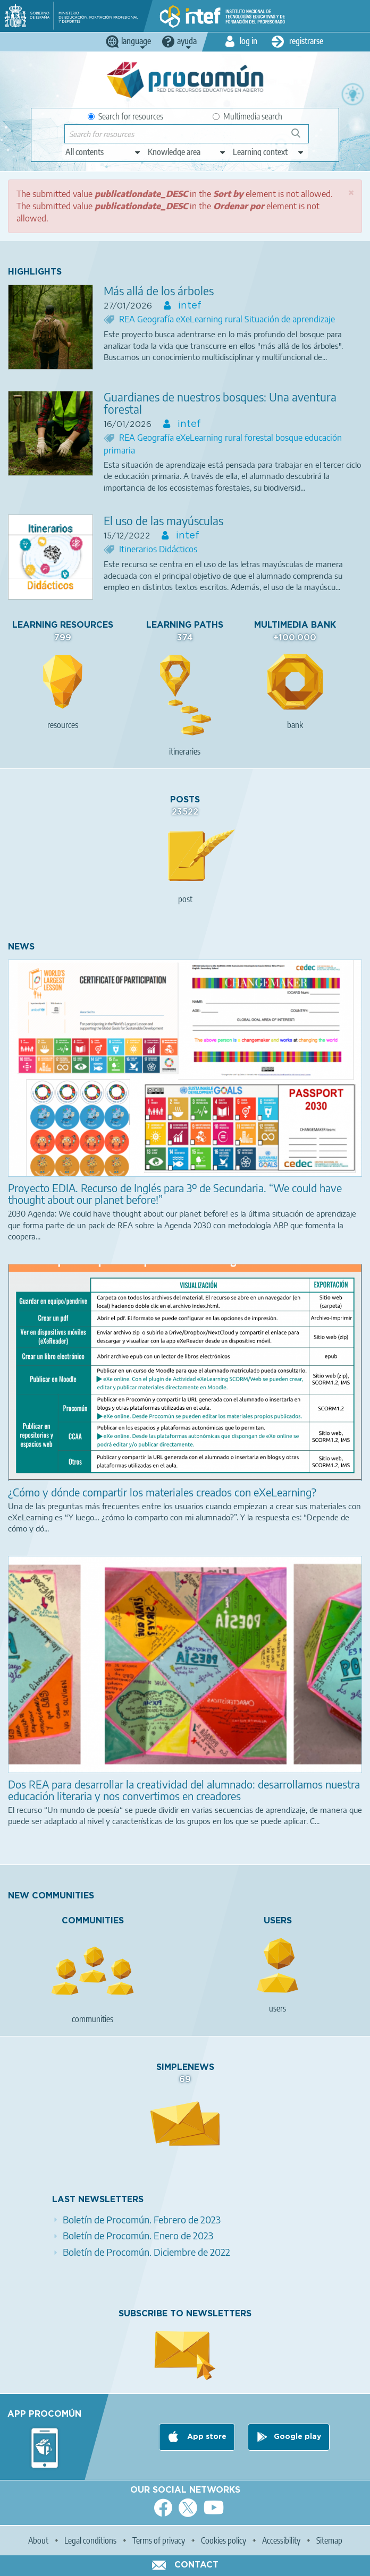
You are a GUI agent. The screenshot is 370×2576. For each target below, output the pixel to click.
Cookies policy (223, 2540)
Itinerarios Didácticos (158, 549)
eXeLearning (200, 319)
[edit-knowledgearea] (187, 152)
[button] (351, 192)
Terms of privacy (158, 2540)
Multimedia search (247, 116)
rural (235, 319)
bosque (290, 437)
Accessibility (281, 2540)
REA (128, 319)
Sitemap (329, 2540)
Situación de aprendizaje (290, 319)
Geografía (156, 319)
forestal (260, 437)
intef (188, 306)
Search (301, 137)
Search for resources (125, 116)
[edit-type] (103, 152)
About (38, 2540)
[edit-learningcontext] (269, 152)
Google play (297, 2437)
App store (205, 2437)
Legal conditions (90, 2540)
